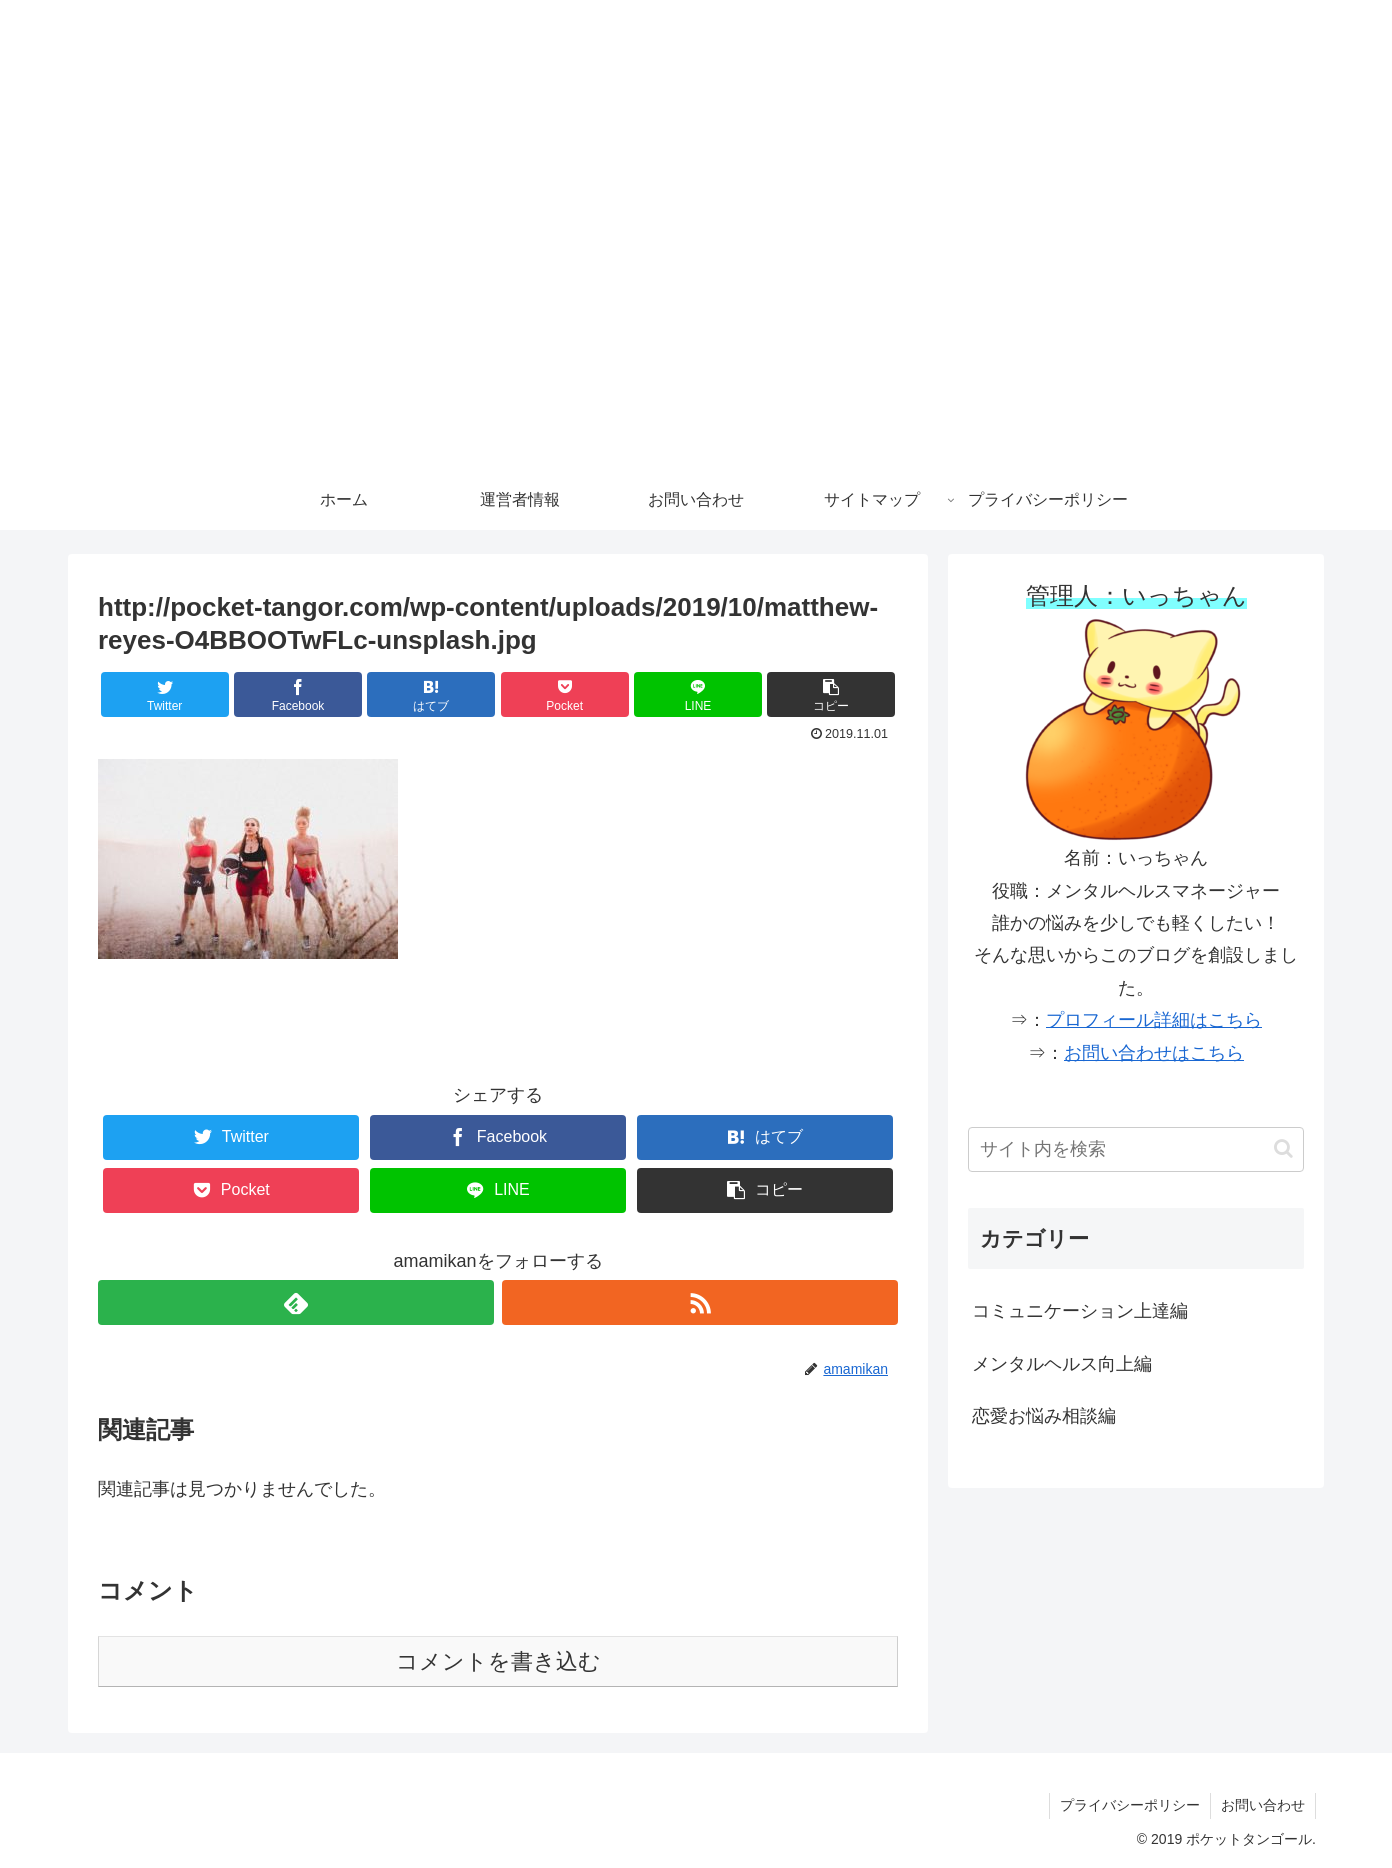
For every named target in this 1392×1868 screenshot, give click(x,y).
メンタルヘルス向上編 (1062, 1364)
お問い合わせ (1263, 1805)
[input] (1136, 1149)
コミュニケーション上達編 (1080, 1311)
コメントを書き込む (498, 1661)
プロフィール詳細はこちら (1154, 1020)
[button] (831, 694)
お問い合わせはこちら (1154, 1053)
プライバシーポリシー (1130, 1805)
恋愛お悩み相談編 (1044, 1416)
